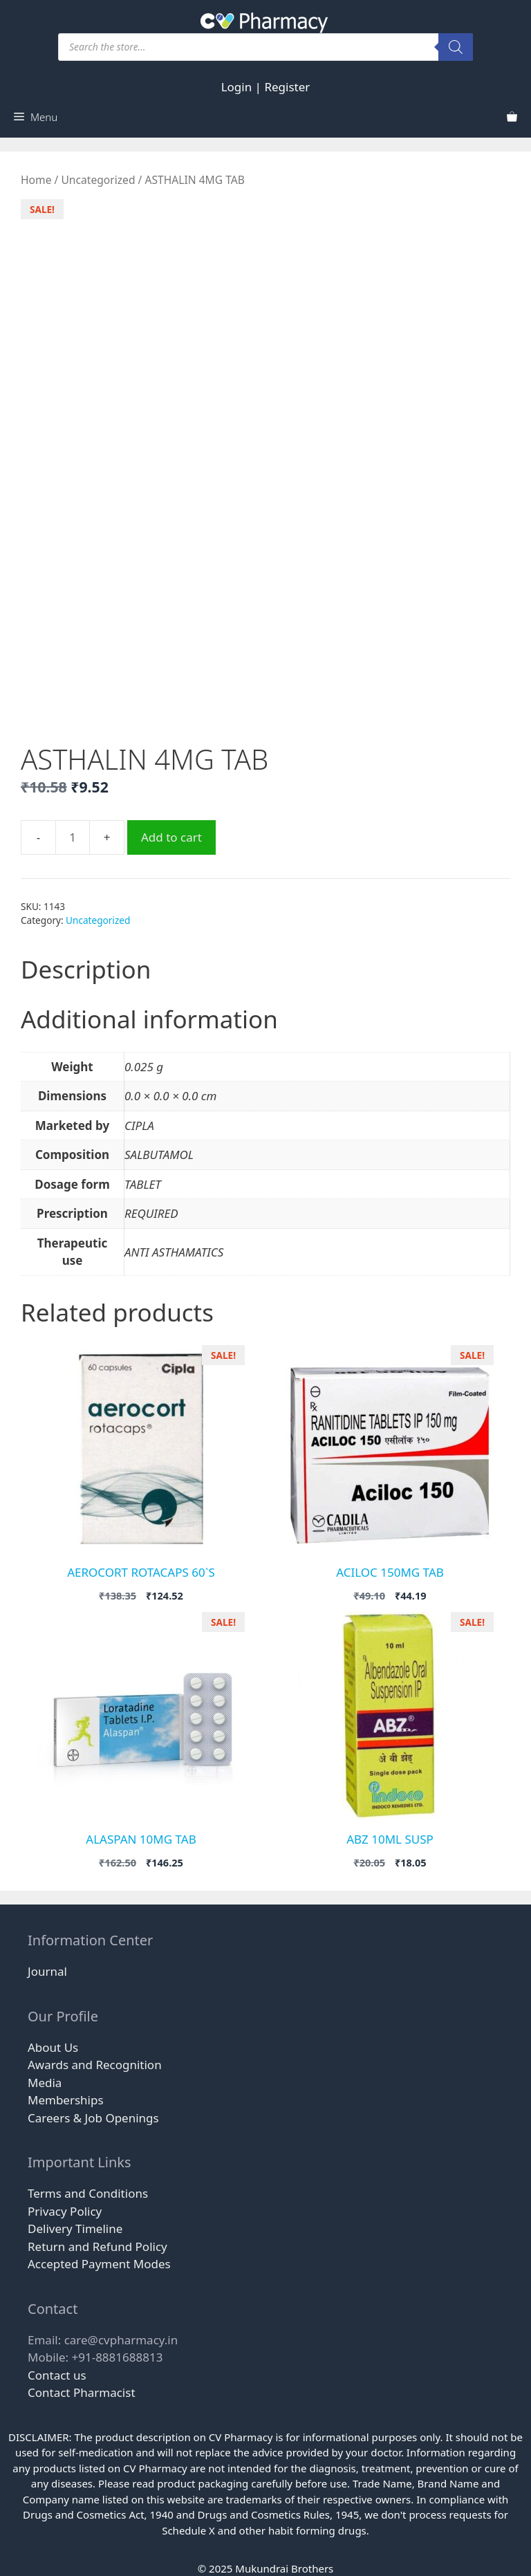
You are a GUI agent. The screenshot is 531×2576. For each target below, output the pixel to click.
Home (36, 179)
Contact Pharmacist (82, 2392)
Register (287, 87)
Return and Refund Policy (97, 2246)
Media (45, 2083)
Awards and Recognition (95, 2065)
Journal (47, 1971)
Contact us (57, 2375)
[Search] (455, 47)
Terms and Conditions (88, 2193)
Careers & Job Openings (93, 2118)
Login (236, 87)
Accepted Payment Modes (99, 2264)
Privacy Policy (65, 2211)
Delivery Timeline (75, 2228)
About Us (53, 2047)
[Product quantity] (72, 837)
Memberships (66, 2100)
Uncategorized (98, 179)
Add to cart (171, 837)
